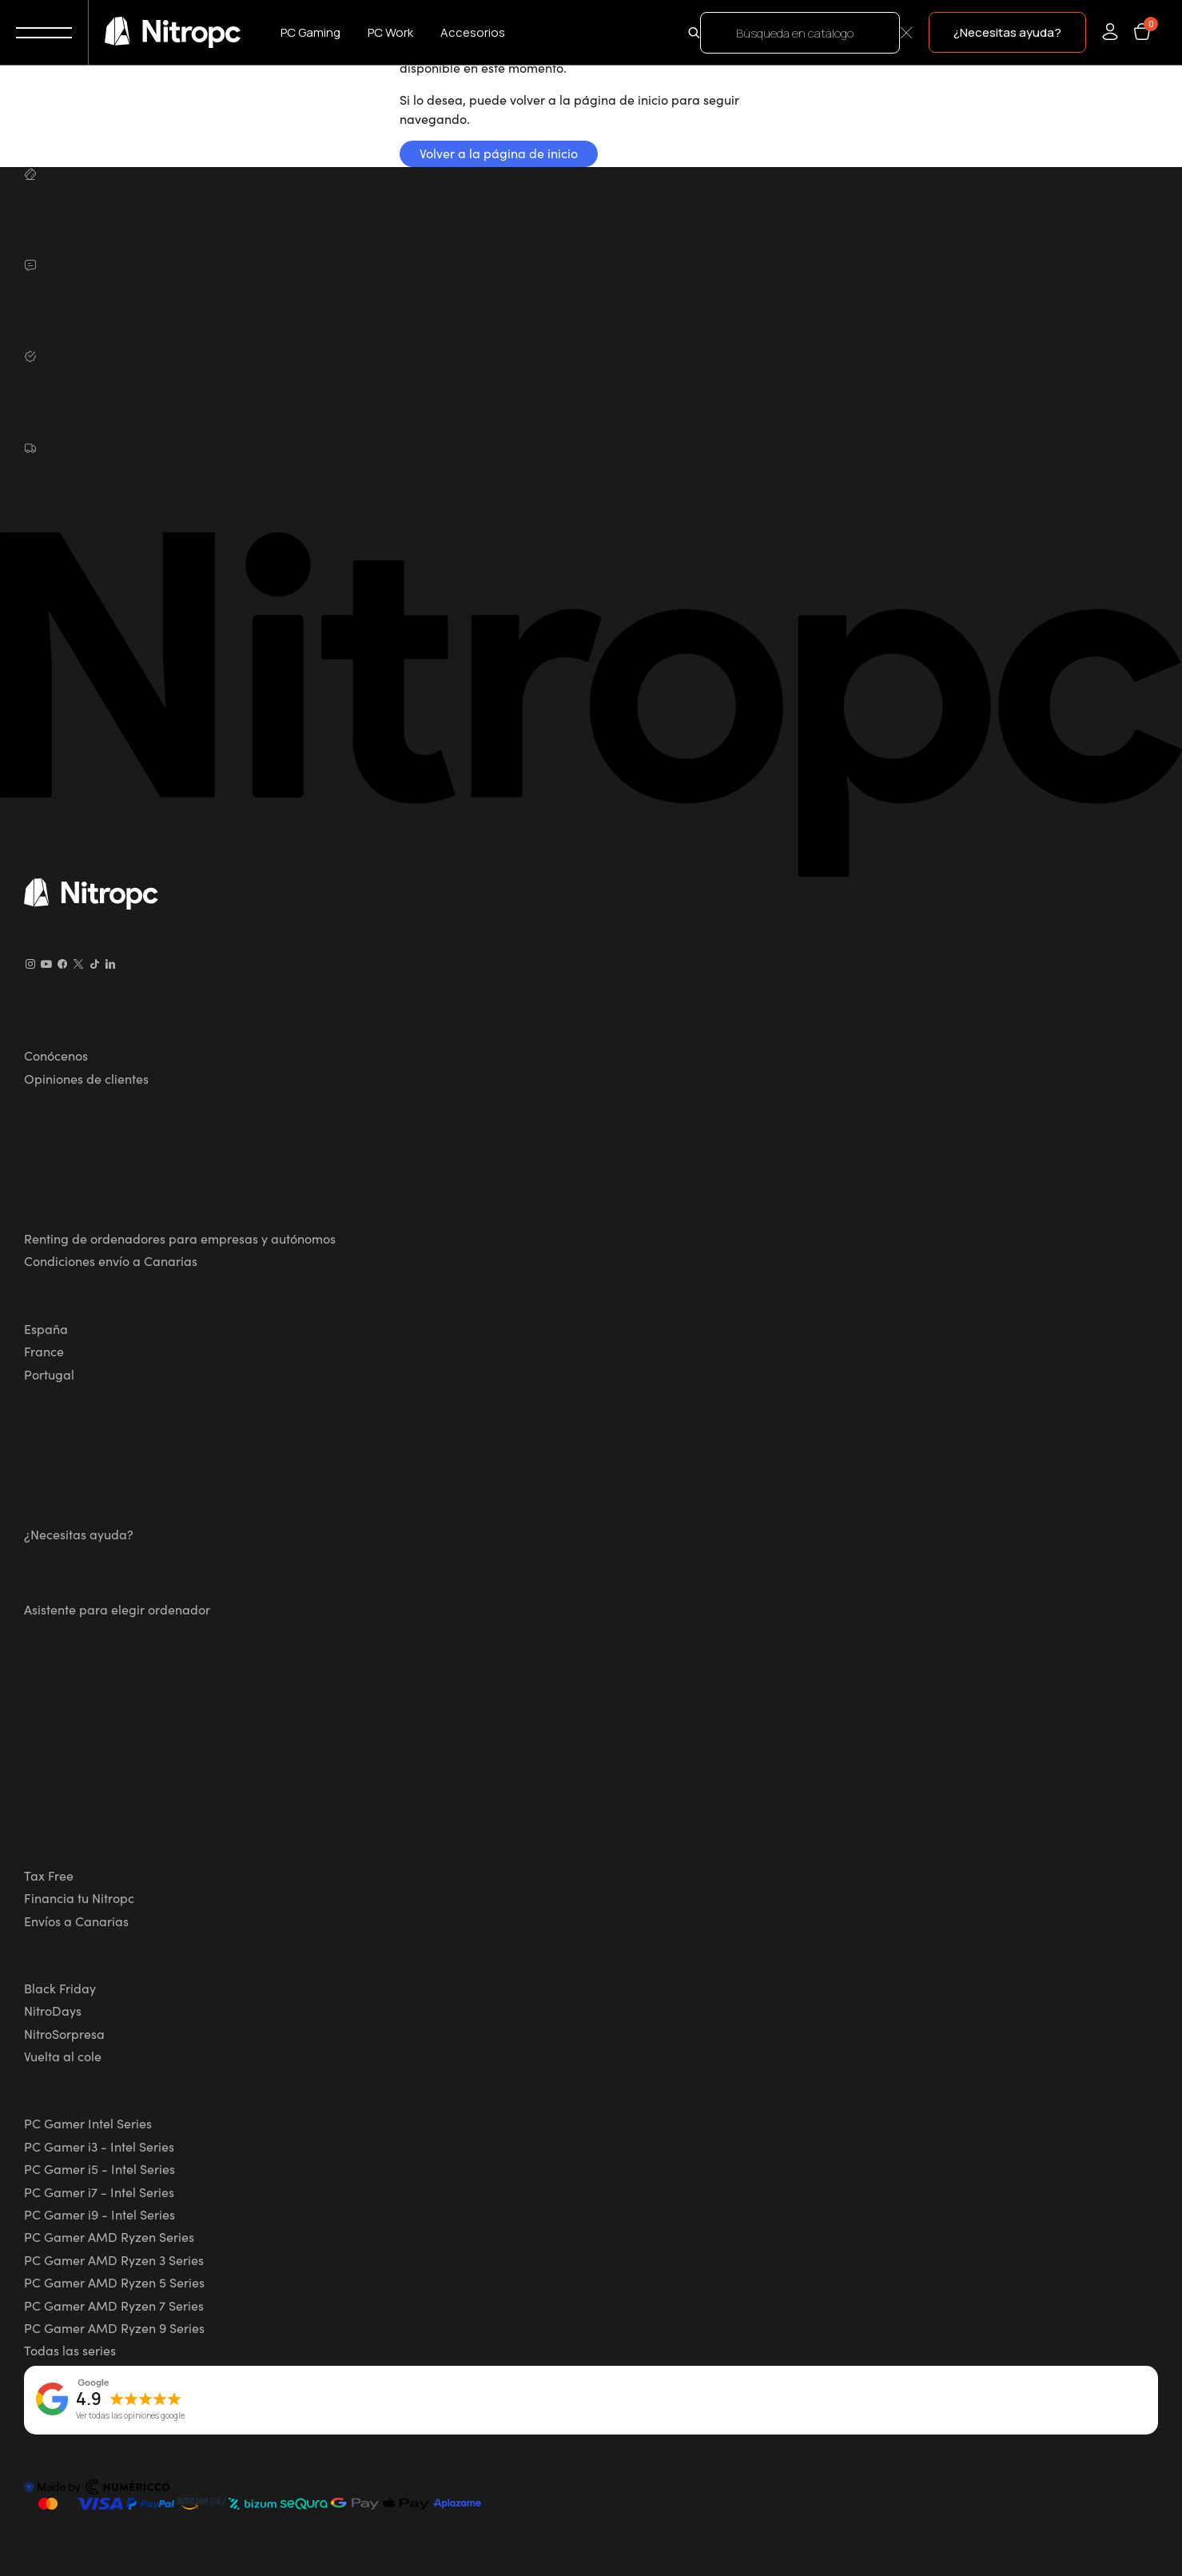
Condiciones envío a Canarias (110, 1260)
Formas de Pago (72, 1732)
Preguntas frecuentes (86, 1837)
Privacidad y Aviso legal (94, 1148)
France (44, 1351)
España (46, 1328)
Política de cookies (78, 1200)
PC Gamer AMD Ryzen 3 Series (114, 2259)
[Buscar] (800, 33)
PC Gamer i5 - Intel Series (99, 2168)
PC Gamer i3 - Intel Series (99, 2146)
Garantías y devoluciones (97, 1496)
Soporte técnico (69, 1571)
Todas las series (70, 2350)
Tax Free (49, 1875)
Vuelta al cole (62, 2055)
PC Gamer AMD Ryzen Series (109, 2236)
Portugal (49, 1374)
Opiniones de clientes (86, 1078)
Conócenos (56, 1055)
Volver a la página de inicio (499, 152)
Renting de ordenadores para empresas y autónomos (180, 1238)
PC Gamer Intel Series (88, 2123)
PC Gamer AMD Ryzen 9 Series (114, 2327)
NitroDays (53, 2010)
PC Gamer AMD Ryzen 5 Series (114, 2282)
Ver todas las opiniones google (130, 2416)
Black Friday (60, 1988)
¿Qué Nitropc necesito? (91, 1443)
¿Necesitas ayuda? (78, 1534)
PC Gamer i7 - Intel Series (99, 2191)
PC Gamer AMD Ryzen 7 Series (114, 2305)
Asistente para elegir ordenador (117, 1609)
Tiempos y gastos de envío (100, 1679)
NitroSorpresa (64, 2033)
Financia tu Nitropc (79, 1897)
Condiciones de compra (93, 1785)
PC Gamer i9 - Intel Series (99, 2214)
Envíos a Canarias (76, 1920)
